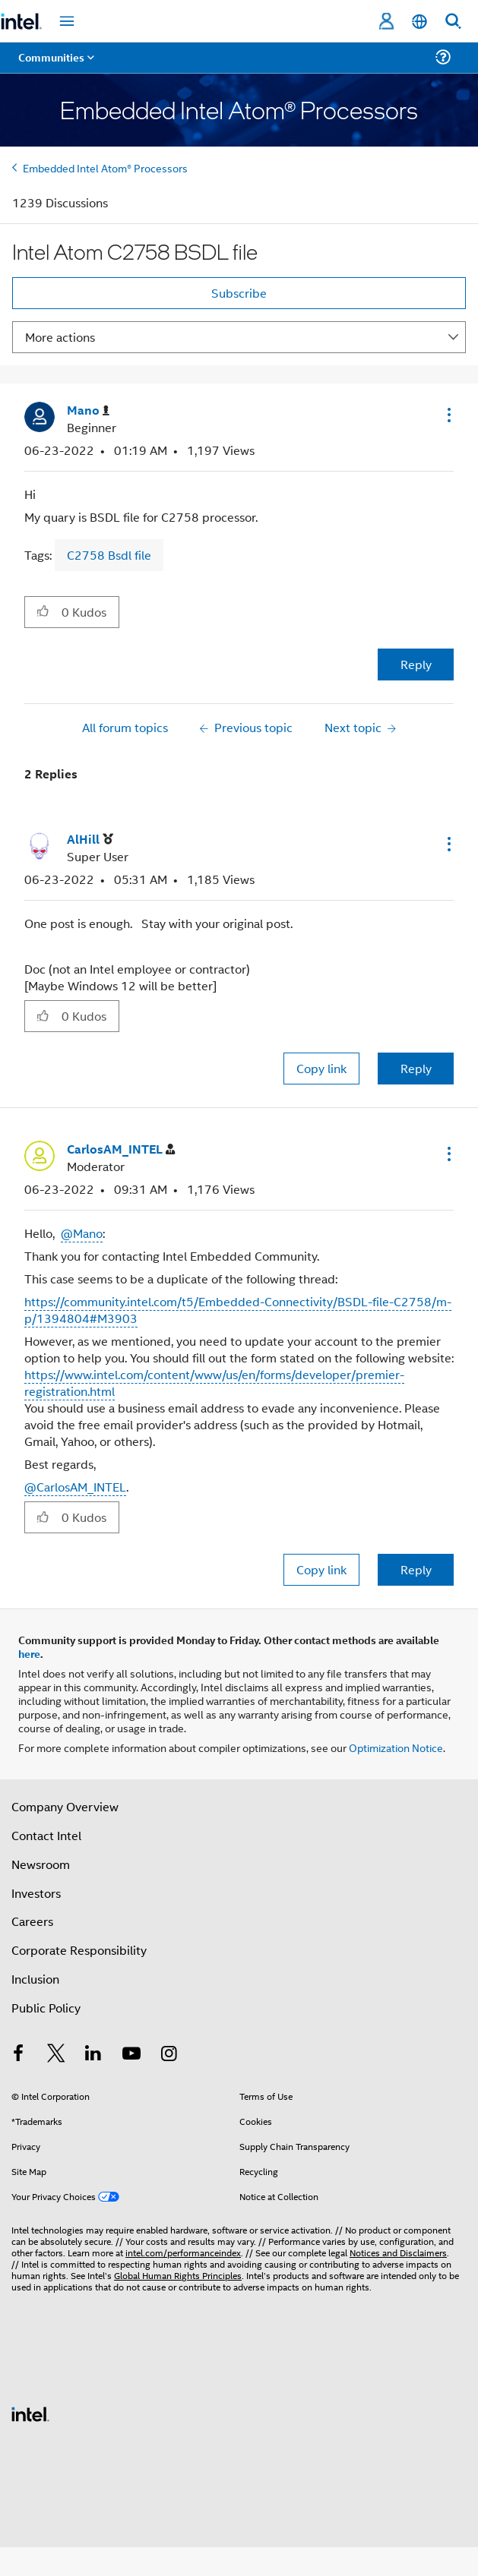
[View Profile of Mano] (88, 410)
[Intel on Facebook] (18, 2054)
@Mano (82, 1233)
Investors (36, 1893)
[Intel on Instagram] (169, 2054)
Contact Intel (46, 1835)
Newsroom (40, 1864)
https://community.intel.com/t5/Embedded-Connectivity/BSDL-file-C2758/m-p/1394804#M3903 (237, 1310)
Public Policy (46, 2007)
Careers (32, 1921)
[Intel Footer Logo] (30, 2412)
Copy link (321, 1068)
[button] (447, 414)
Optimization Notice (396, 1747)
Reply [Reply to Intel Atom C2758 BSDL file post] (416, 664)
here (29, 1653)
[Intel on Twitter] (56, 2054)
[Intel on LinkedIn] (93, 2054)
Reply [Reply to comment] (416, 1068)
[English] (419, 22)
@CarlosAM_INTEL (75, 1486)
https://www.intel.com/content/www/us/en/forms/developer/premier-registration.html (214, 1382)
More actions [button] (60, 337)
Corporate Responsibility (79, 1950)
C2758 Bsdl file (109, 555)
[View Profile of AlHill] (90, 839)
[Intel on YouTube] (131, 2054)
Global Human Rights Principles (178, 2275)
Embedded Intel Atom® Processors (105, 167)
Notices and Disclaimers (398, 2252)
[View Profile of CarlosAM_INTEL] (121, 1149)
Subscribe (239, 292)
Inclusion (35, 1978)
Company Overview (65, 1806)
